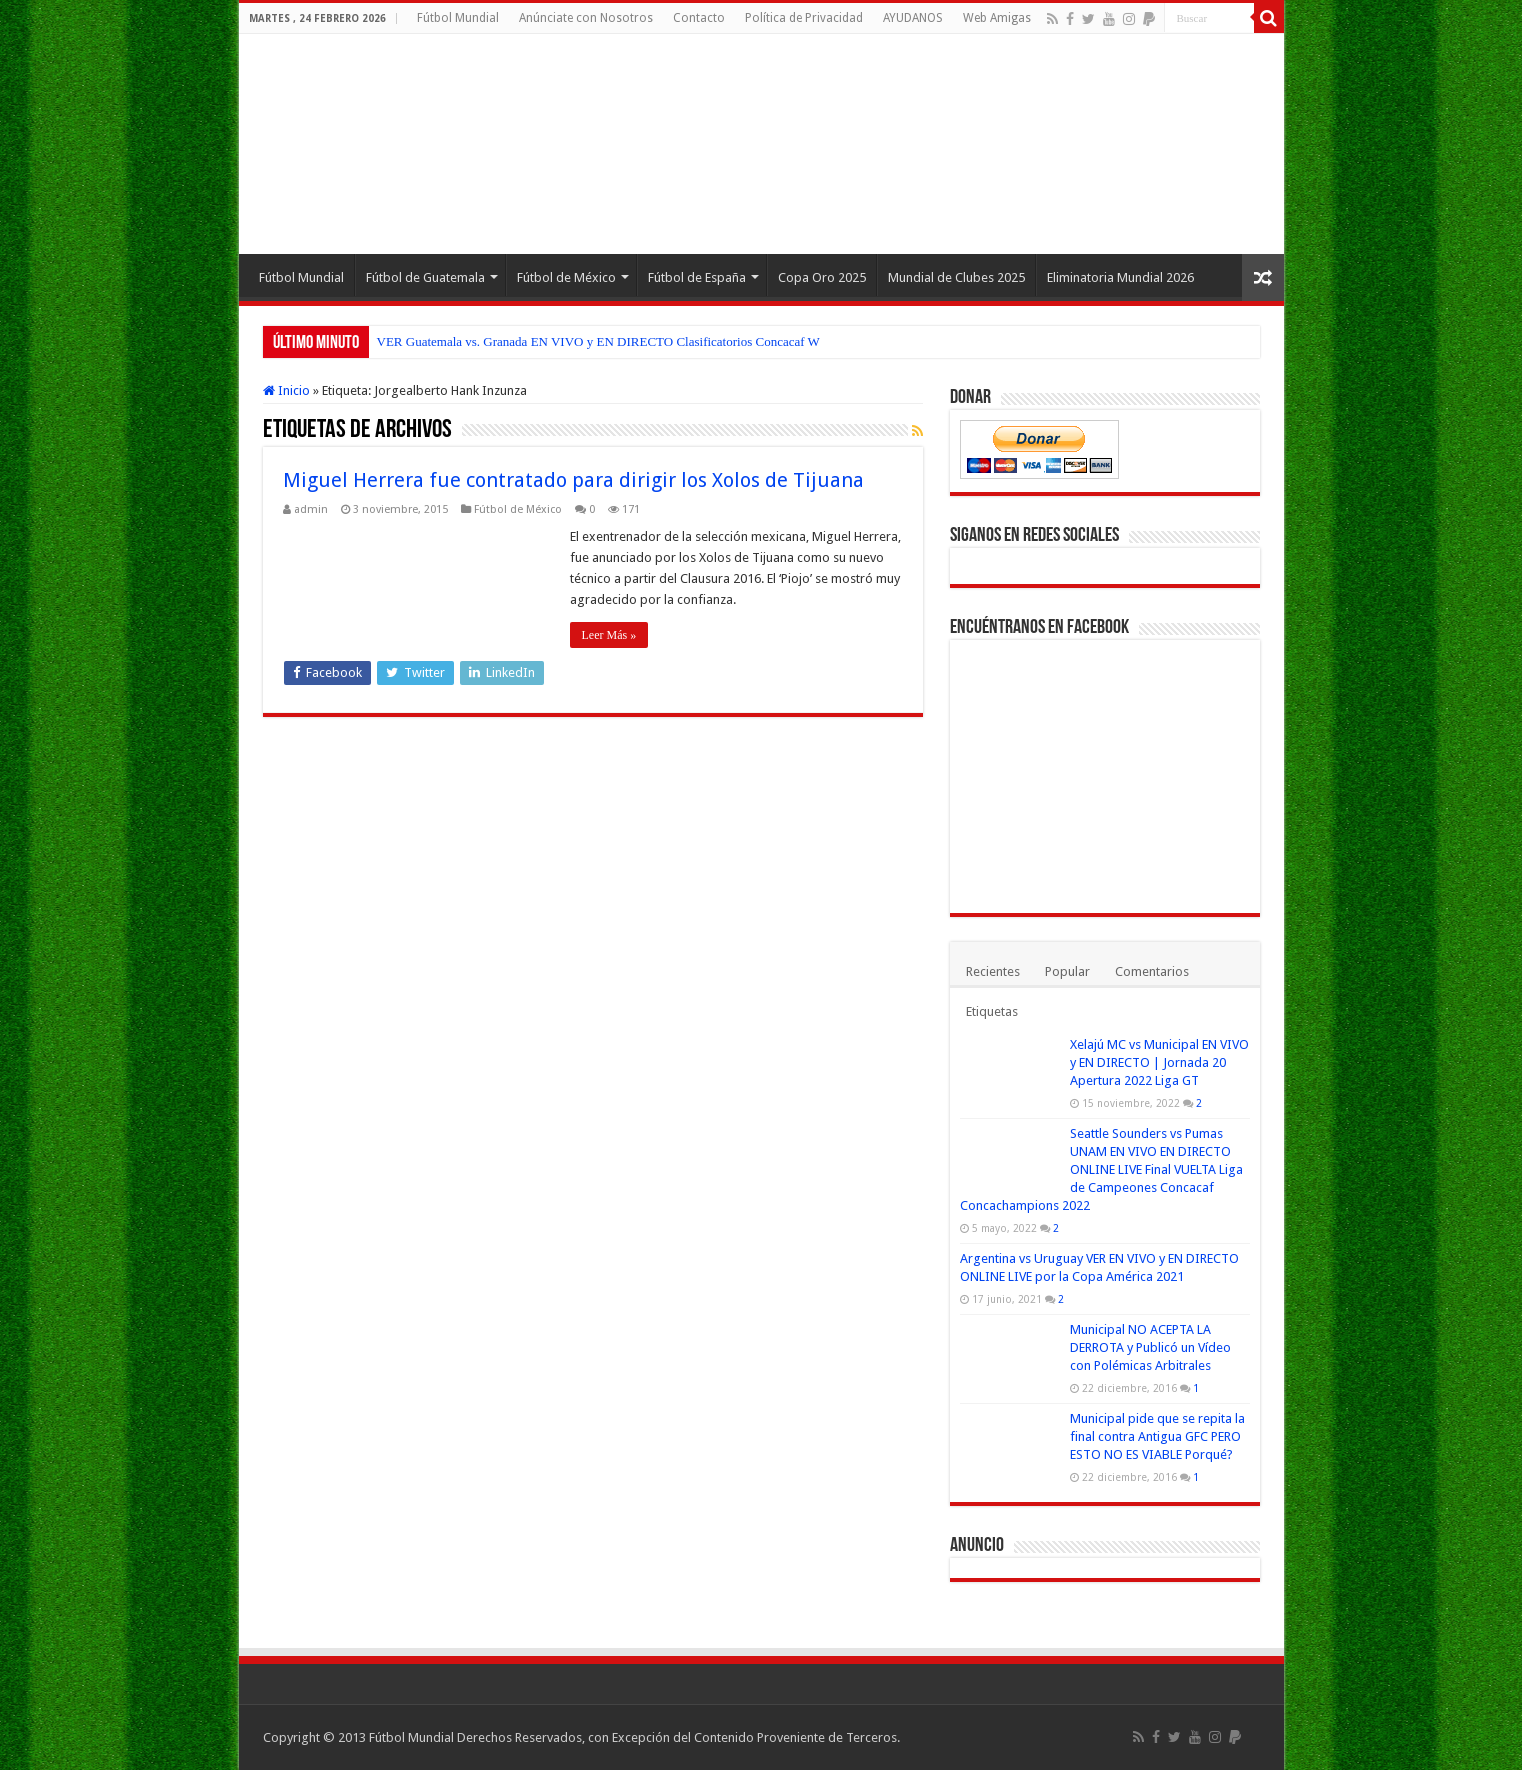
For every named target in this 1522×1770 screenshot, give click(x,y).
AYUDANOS (913, 18)
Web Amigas (997, 18)
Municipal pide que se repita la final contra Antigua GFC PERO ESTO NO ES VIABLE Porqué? (1157, 1436)
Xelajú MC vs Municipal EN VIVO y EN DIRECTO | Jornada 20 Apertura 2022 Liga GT (1159, 1062)
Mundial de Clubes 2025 (956, 277)
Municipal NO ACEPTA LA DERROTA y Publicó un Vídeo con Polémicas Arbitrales (1150, 1347)
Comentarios (1152, 971)
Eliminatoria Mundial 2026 (1120, 277)
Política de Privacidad (804, 18)
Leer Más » (609, 635)
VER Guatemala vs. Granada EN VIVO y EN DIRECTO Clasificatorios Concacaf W (598, 341)
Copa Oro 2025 (822, 277)
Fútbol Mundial (458, 18)
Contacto (699, 18)
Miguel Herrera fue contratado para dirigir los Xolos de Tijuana (573, 480)
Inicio (286, 390)
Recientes (993, 971)
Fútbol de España (697, 277)
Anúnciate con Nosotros (586, 18)
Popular (1067, 971)
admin (311, 509)
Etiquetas (992, 1011)
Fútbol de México (566, 277)
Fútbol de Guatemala (425, 277)
